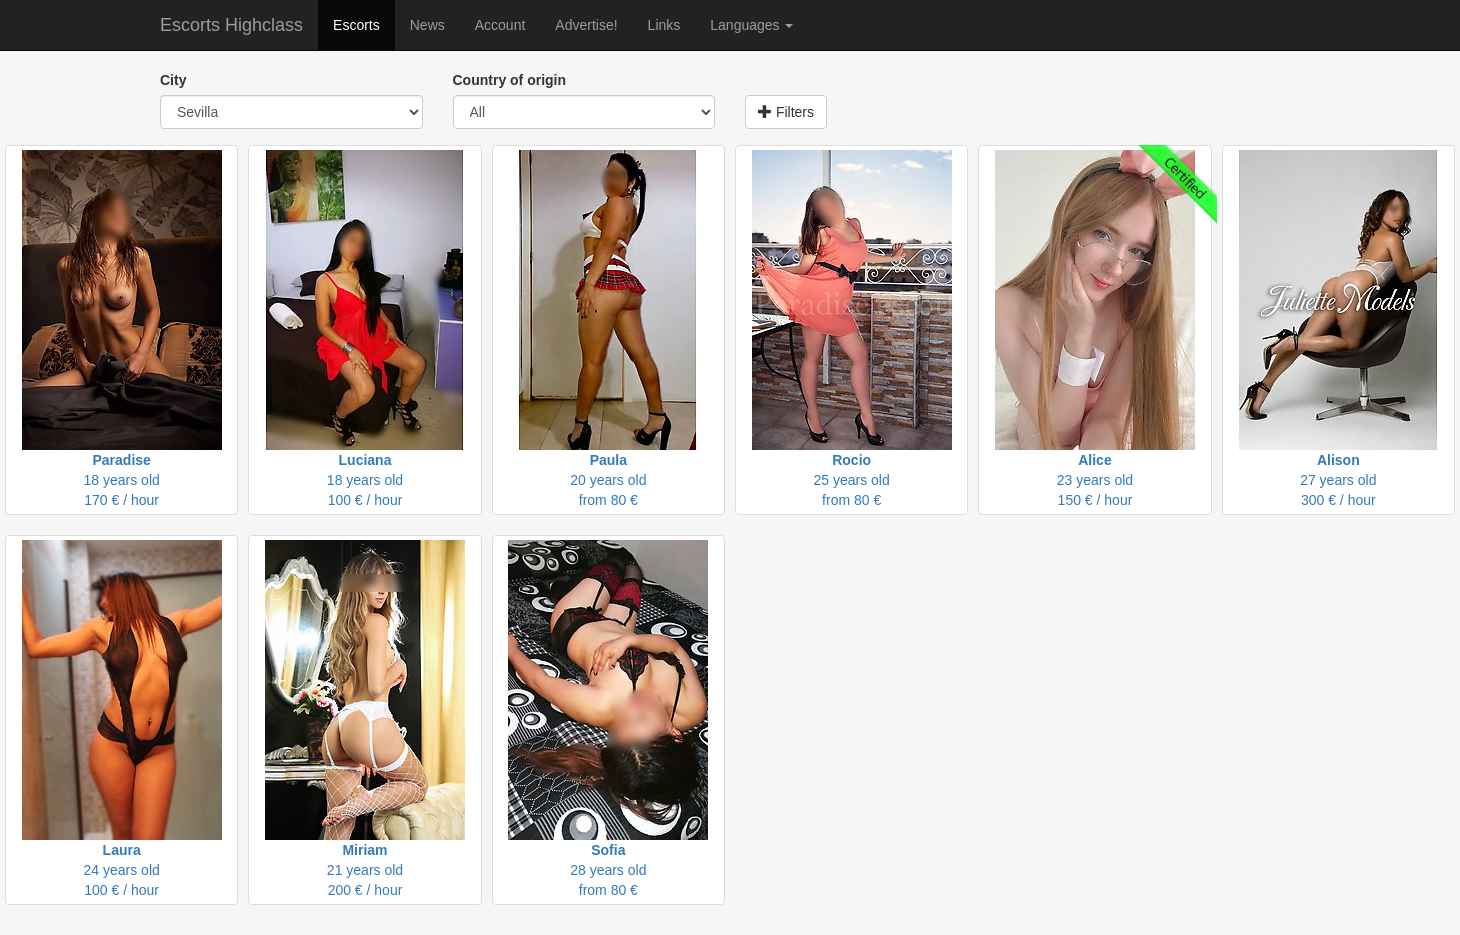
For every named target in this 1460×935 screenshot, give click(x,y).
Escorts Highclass (231, 25)
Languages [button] (751, 25)
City (173, 80)
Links (664, 25)
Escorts (356, 25)
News (427, 25)
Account (500, 25)
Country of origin (510, 80)
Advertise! (586, 25)
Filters (786, 112)
